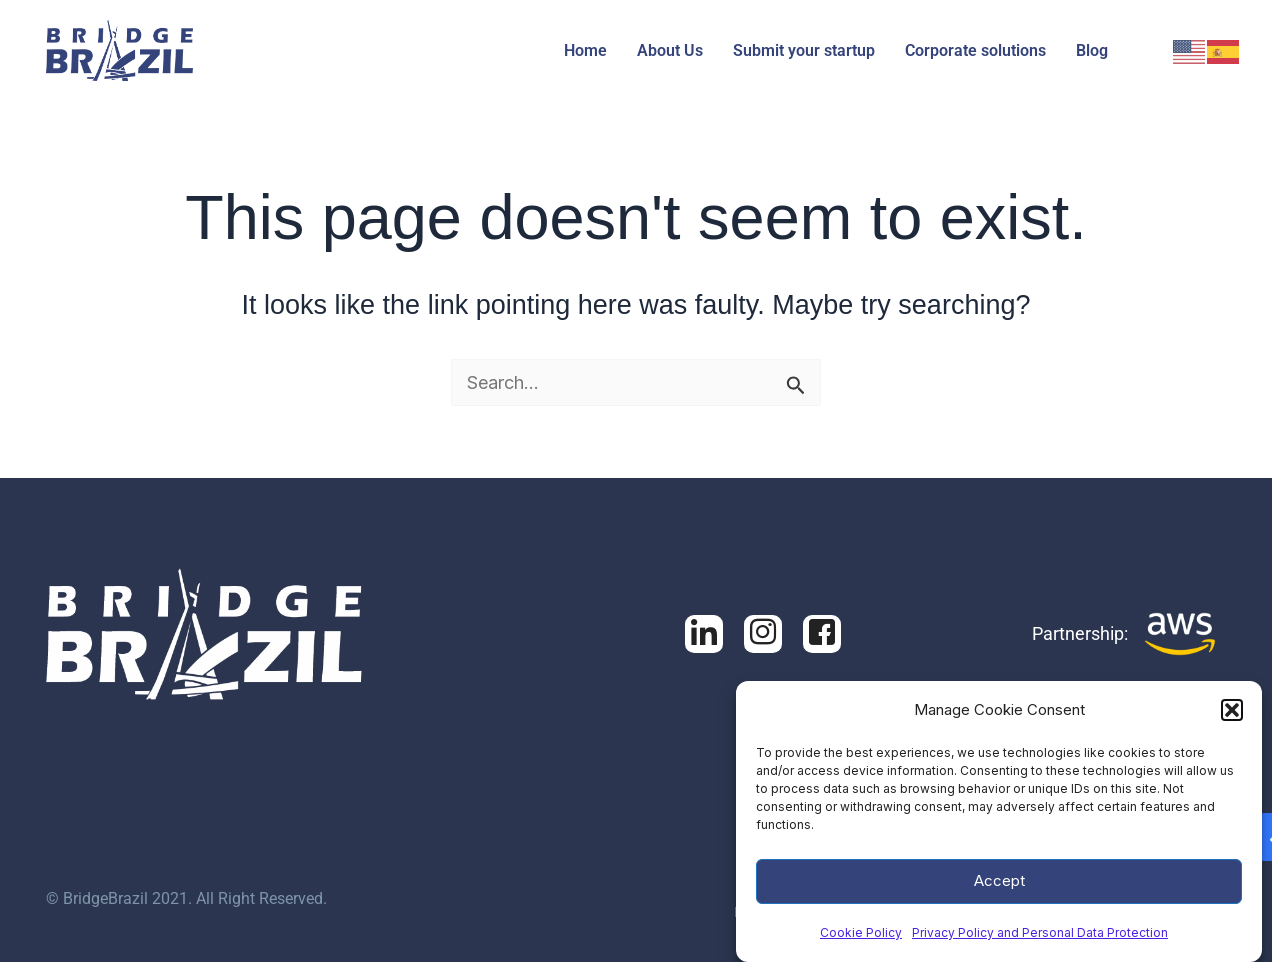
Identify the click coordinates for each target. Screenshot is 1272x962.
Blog (1092, 50)
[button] (1232, 716)
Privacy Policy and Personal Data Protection (1040, 938)
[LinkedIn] (704, 634)
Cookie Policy (861, 938)
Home (585, 50)
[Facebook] (763, 634)
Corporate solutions (975, 50)
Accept (999, 886)
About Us (670, 50)
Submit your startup (804, 50)
